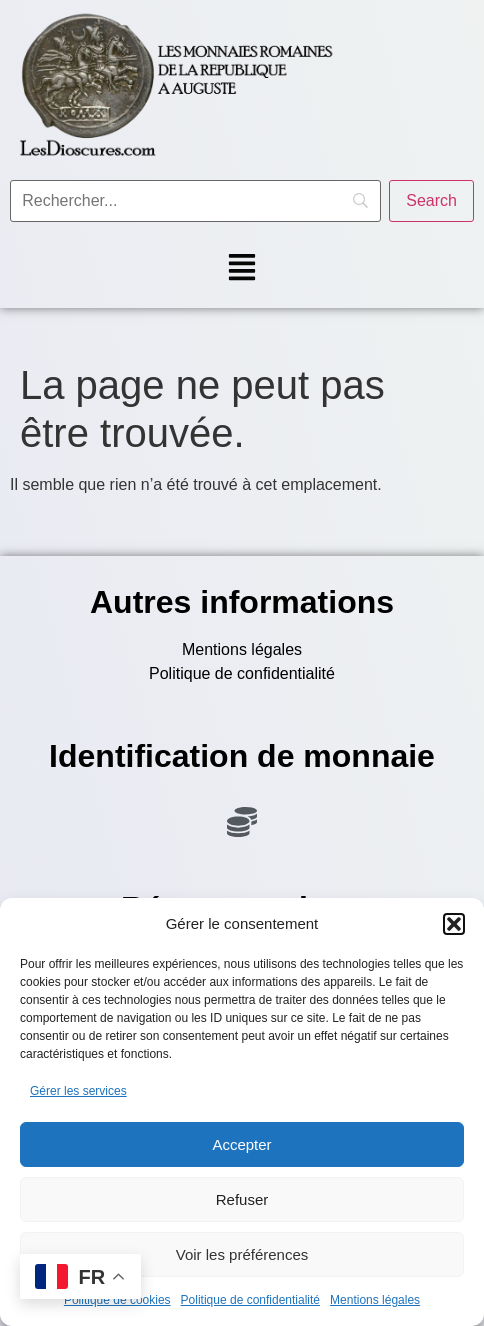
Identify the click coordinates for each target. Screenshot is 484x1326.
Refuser (242, 1199)
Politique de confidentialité (250, 1300)
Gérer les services (78, 1091)
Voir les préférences (242, 1254)
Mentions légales (375, 1300)
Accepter (241, 1144)
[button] (454, 924)
